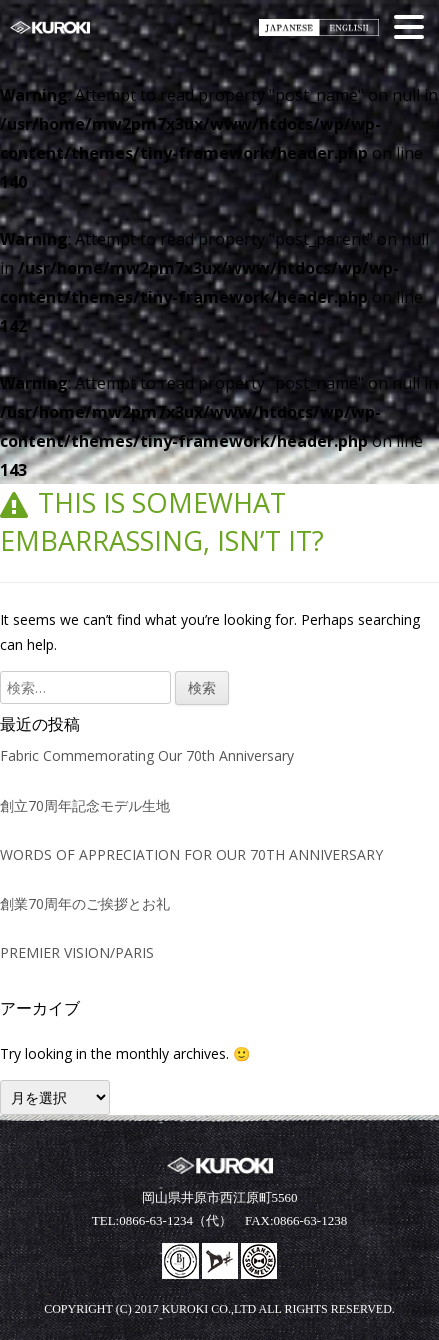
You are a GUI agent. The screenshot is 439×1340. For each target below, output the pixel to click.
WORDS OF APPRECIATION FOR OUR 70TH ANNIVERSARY (191, 854)
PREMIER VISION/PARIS (77, 952)
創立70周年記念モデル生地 (85, 805)
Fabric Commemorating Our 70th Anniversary (147, 755)
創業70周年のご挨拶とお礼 (85, 903)
